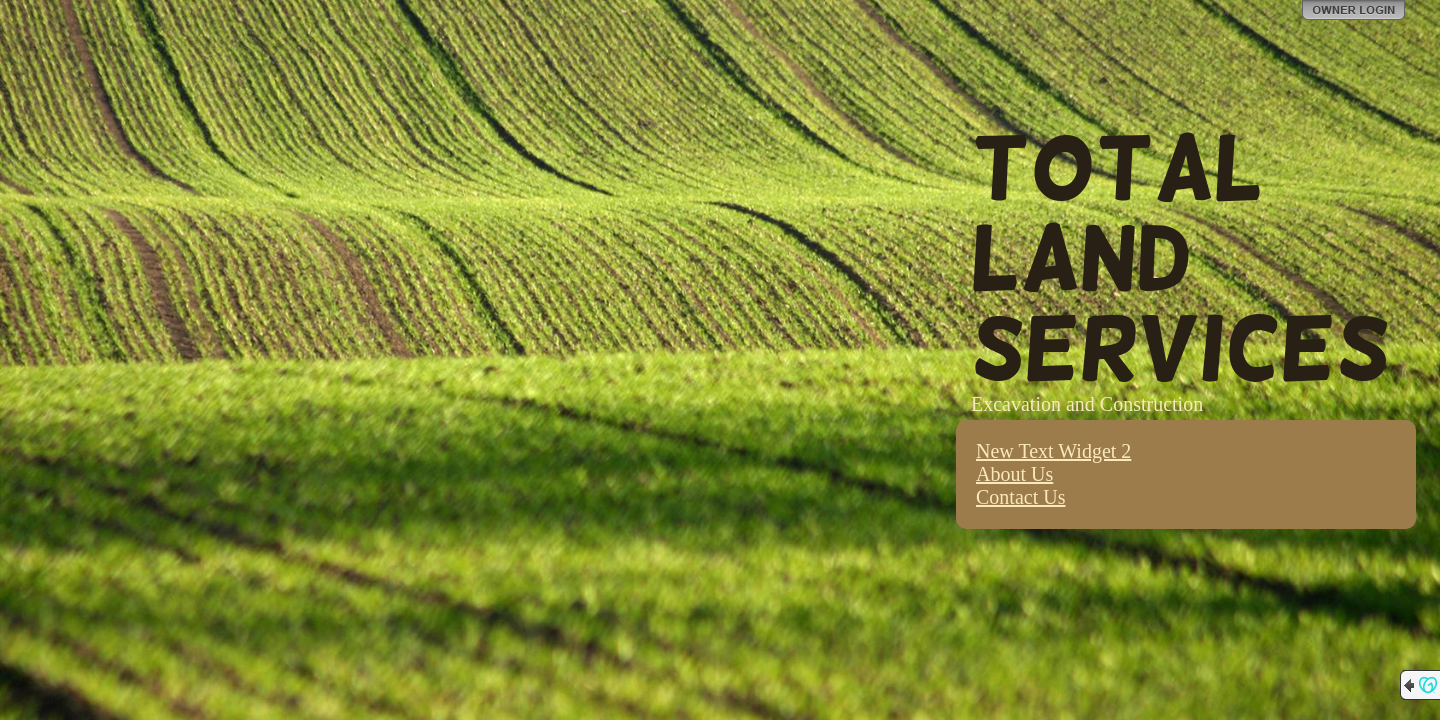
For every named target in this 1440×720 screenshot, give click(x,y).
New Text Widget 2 (1053, 451)
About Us (1014, 474)
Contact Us (1020, 497)
